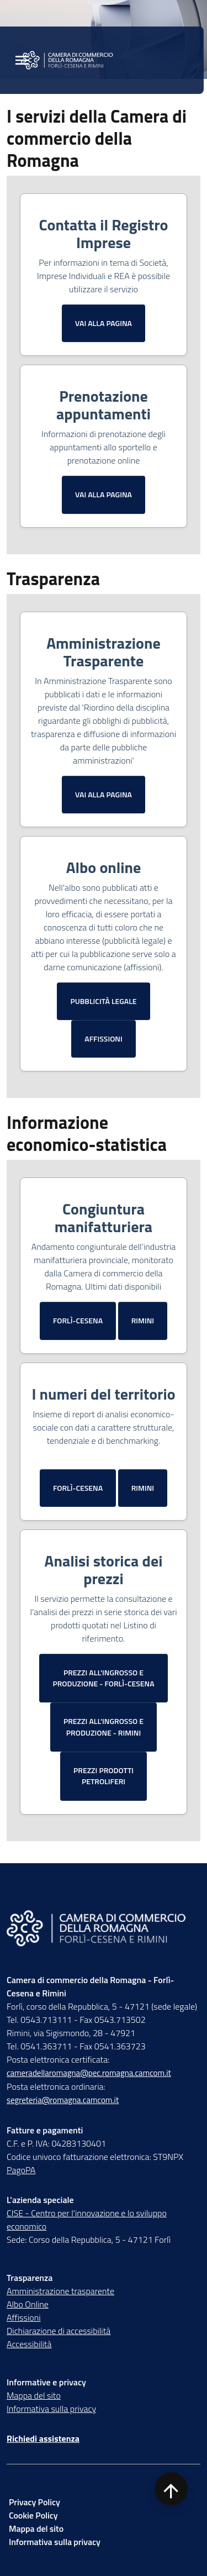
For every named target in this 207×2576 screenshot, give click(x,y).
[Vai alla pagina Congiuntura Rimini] (142, 1320)
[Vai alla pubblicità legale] (103, 1001)
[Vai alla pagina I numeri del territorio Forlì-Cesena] (78, 1488)
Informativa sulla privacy (51, 2408)
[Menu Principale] (22, 60)
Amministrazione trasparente (60, 2291)
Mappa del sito (34, 2395)
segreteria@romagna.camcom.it (63, 2100)
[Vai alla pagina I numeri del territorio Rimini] (142, 1488)
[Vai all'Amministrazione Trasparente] (103, 794)
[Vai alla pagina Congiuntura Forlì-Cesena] (78, 1320)
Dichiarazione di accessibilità (58, 2330)
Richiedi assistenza (43, 2438)
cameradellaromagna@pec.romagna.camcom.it (89, 2073)
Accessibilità (29, 2344)
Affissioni (24, 2317)
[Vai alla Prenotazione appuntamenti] (103, 494)
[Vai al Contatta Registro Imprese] (103, 323)
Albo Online (28, 2304)
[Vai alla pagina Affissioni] (103, 1039)
